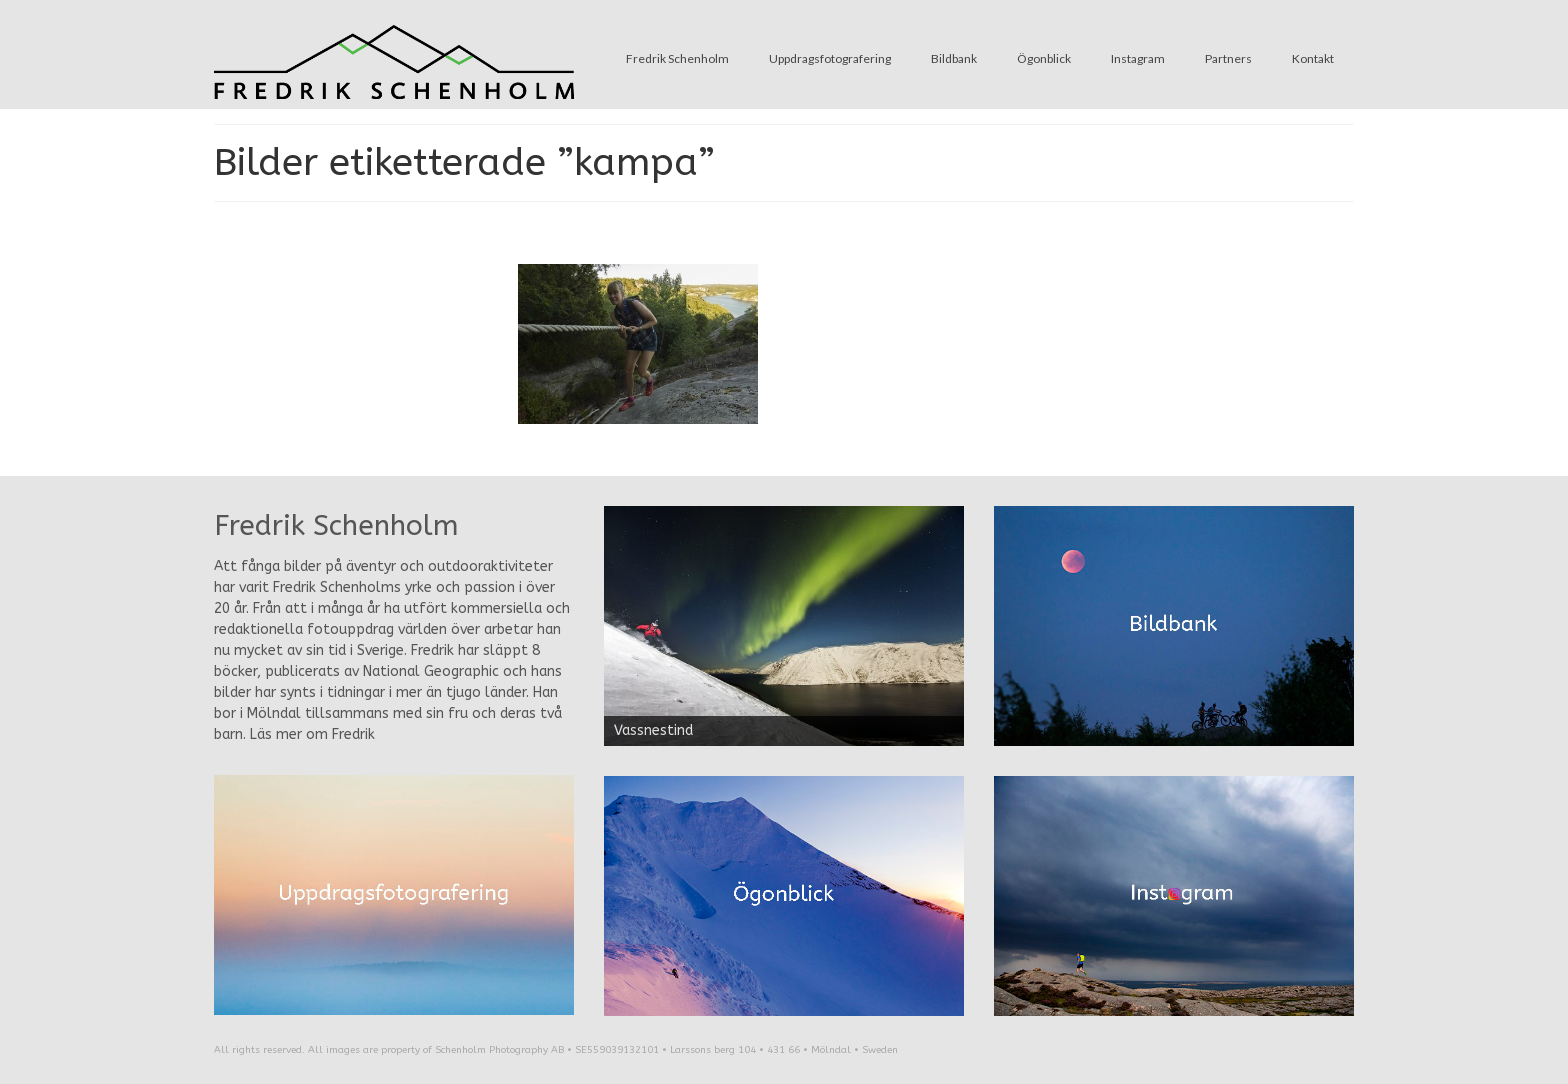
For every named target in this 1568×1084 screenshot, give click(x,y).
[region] (784, 626)
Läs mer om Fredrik (312, 734)
